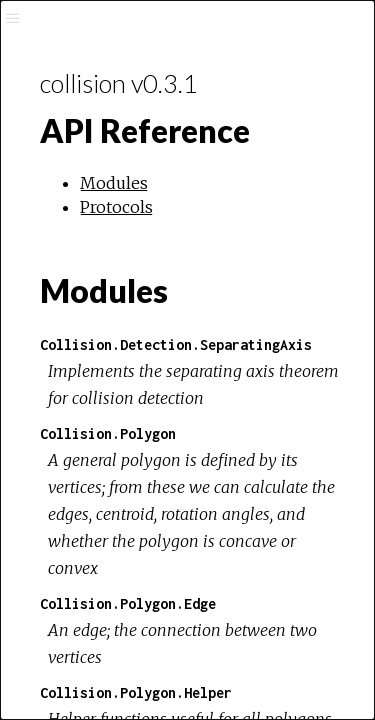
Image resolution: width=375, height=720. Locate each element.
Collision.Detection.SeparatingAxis (176, 344)
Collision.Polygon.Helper (136, 692)
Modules (114, 183)
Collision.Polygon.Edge (128, 603)
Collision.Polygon (108, 433)
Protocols (116, 207)
